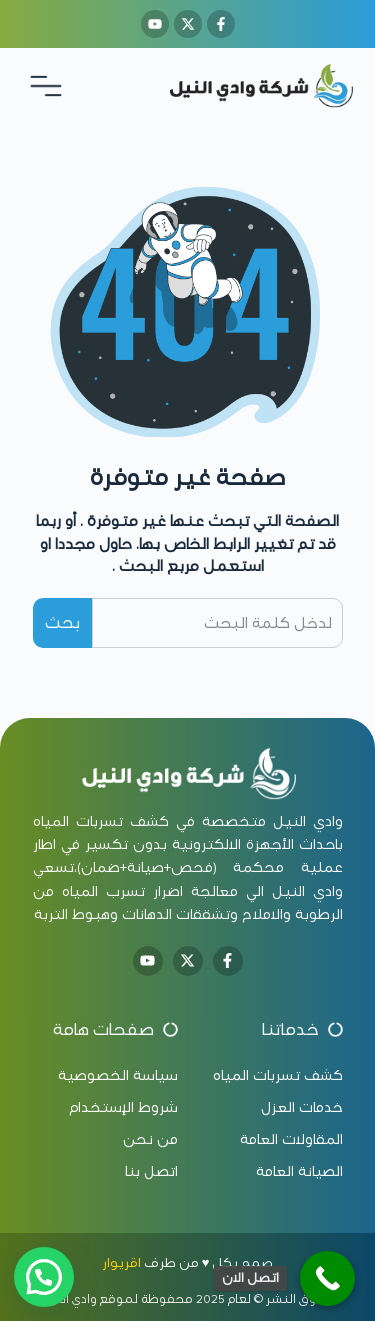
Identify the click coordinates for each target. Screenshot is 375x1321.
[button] (44, 1277)
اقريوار (121, 1263)
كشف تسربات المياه (101, 821)
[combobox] (217, 623)
